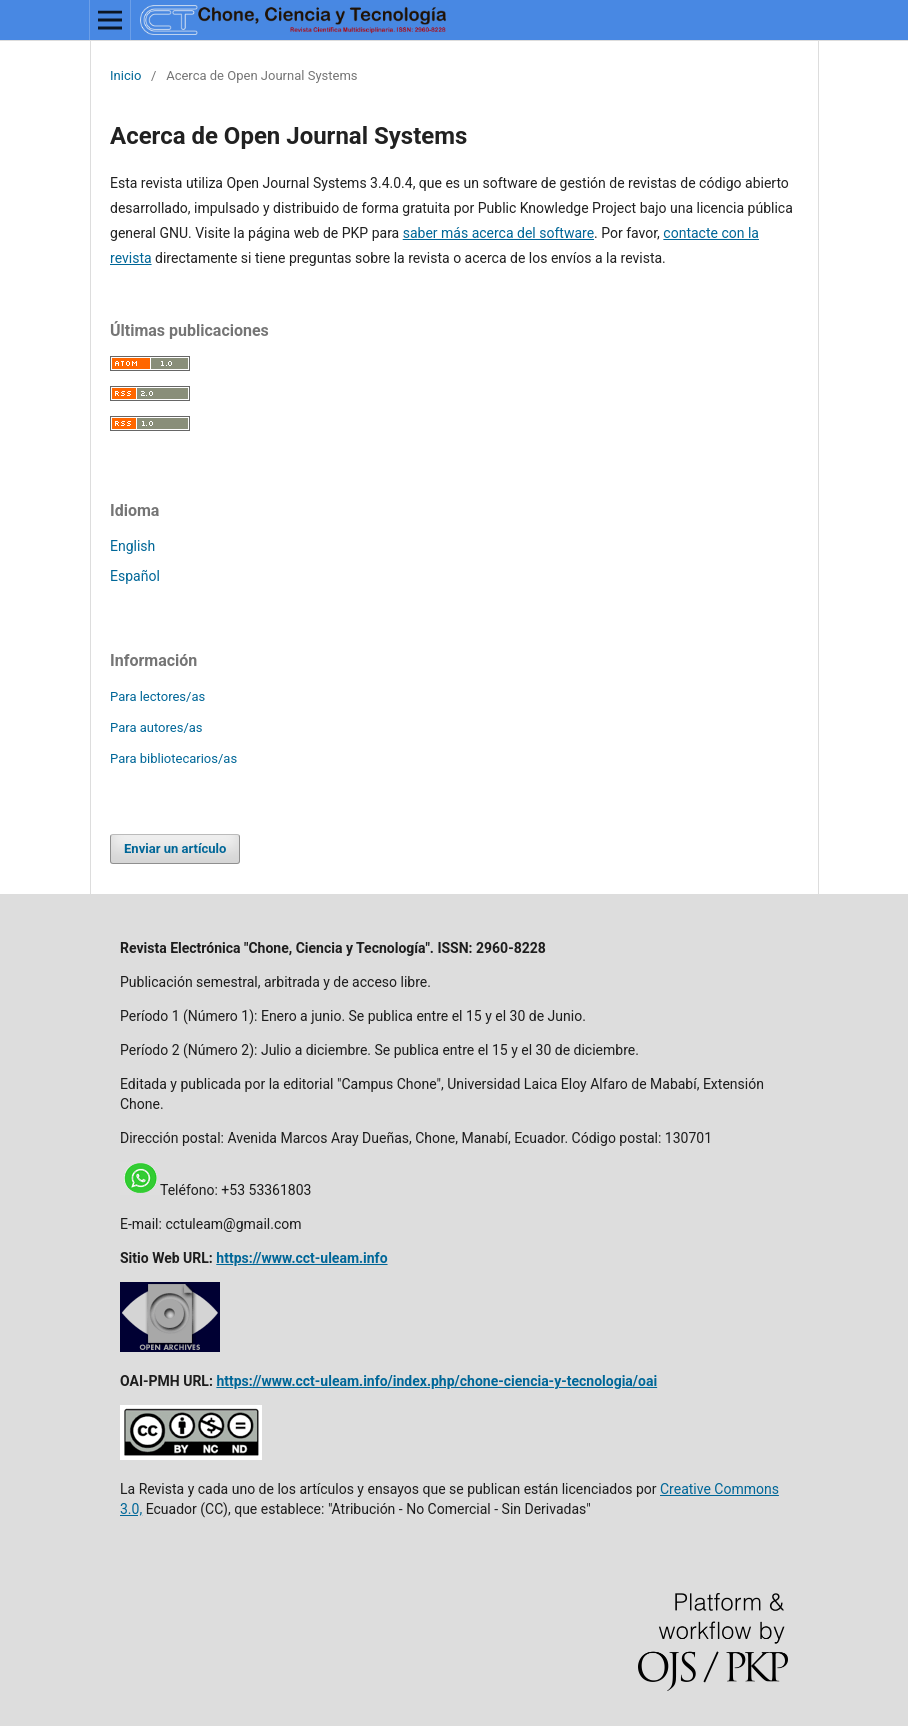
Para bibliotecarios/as (173, 758)
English (132, 546)
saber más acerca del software (498, 233)
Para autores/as (156, 727)
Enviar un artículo (175, 848)
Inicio (125, 75)
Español (135, 576)
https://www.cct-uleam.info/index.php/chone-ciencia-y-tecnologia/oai (436, 1381)
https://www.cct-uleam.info (301, 1258)
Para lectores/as (157, 696)
